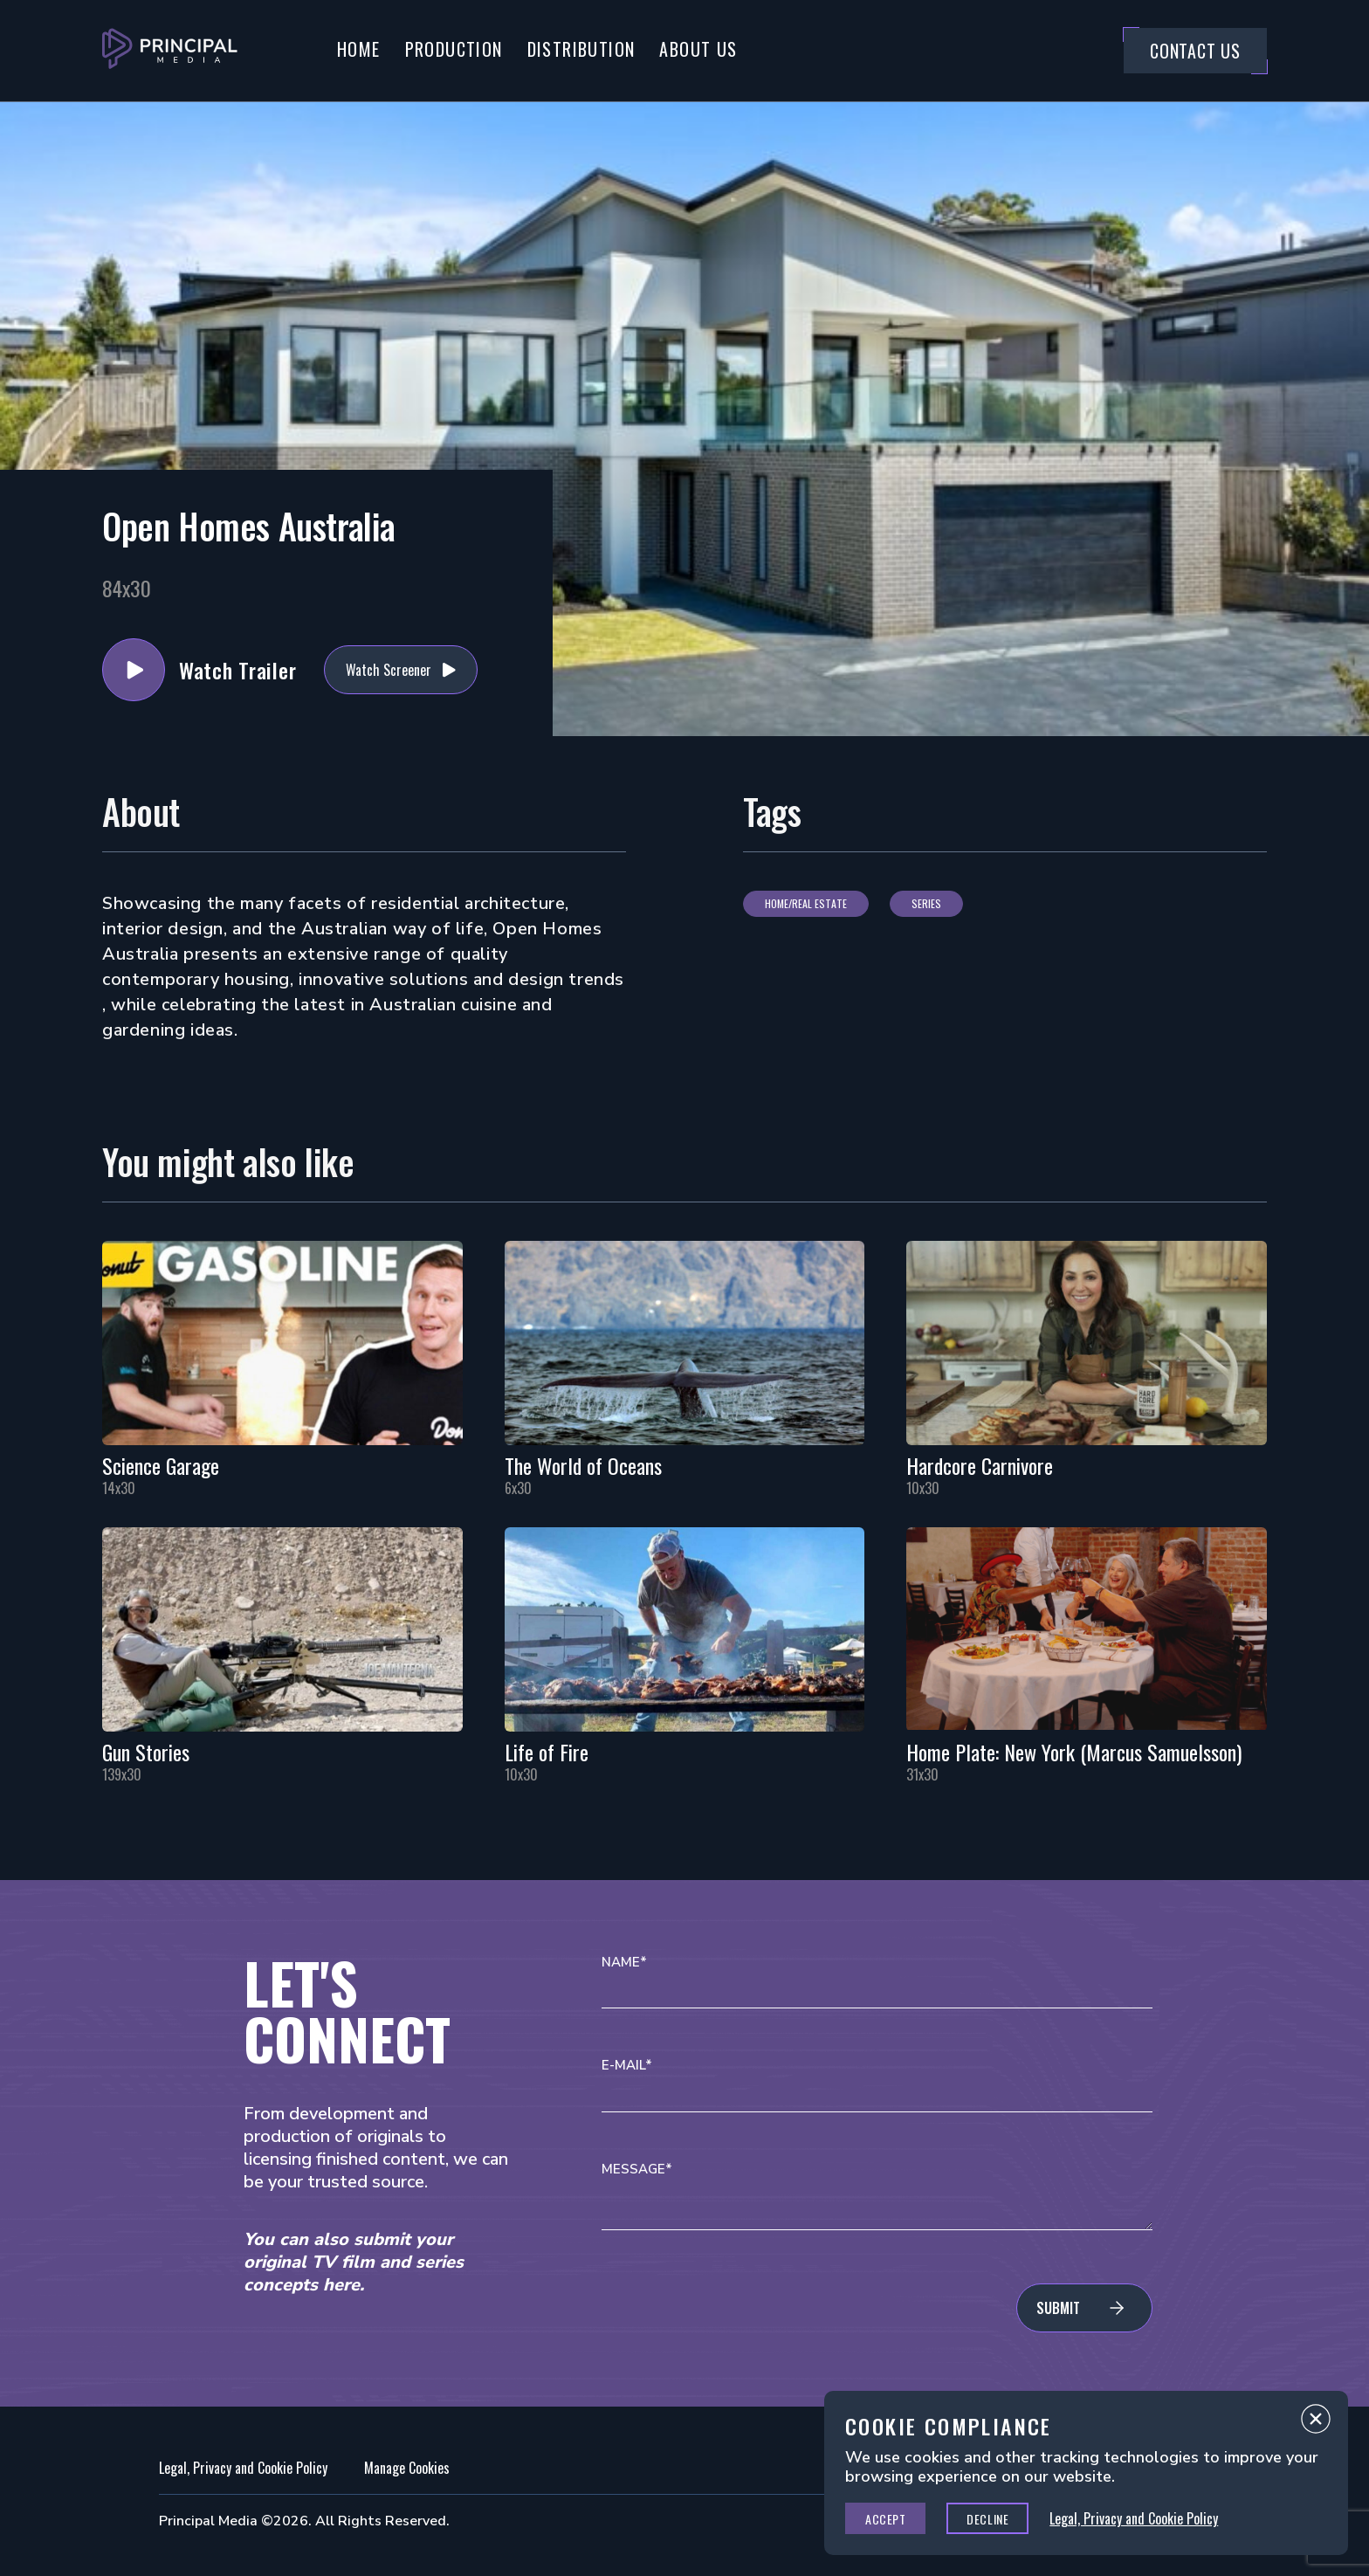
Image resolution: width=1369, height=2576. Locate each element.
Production (454, 49)
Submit (1058, 2307)
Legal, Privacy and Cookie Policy (243, 2467)
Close (1316, 2423)
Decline (987, 2519)
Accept (885, 2519)
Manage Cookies (407, 2467)
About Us (698, 49)
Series (926, 903)
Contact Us (1195, 51)
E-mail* (627, 2065)
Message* (637, 2169)
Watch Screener (388, 669)
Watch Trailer (133, 669)
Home (359, 49)
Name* (624, 1962)
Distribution (581, 49)
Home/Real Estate (806, 903)
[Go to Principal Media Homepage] (169, 50)
